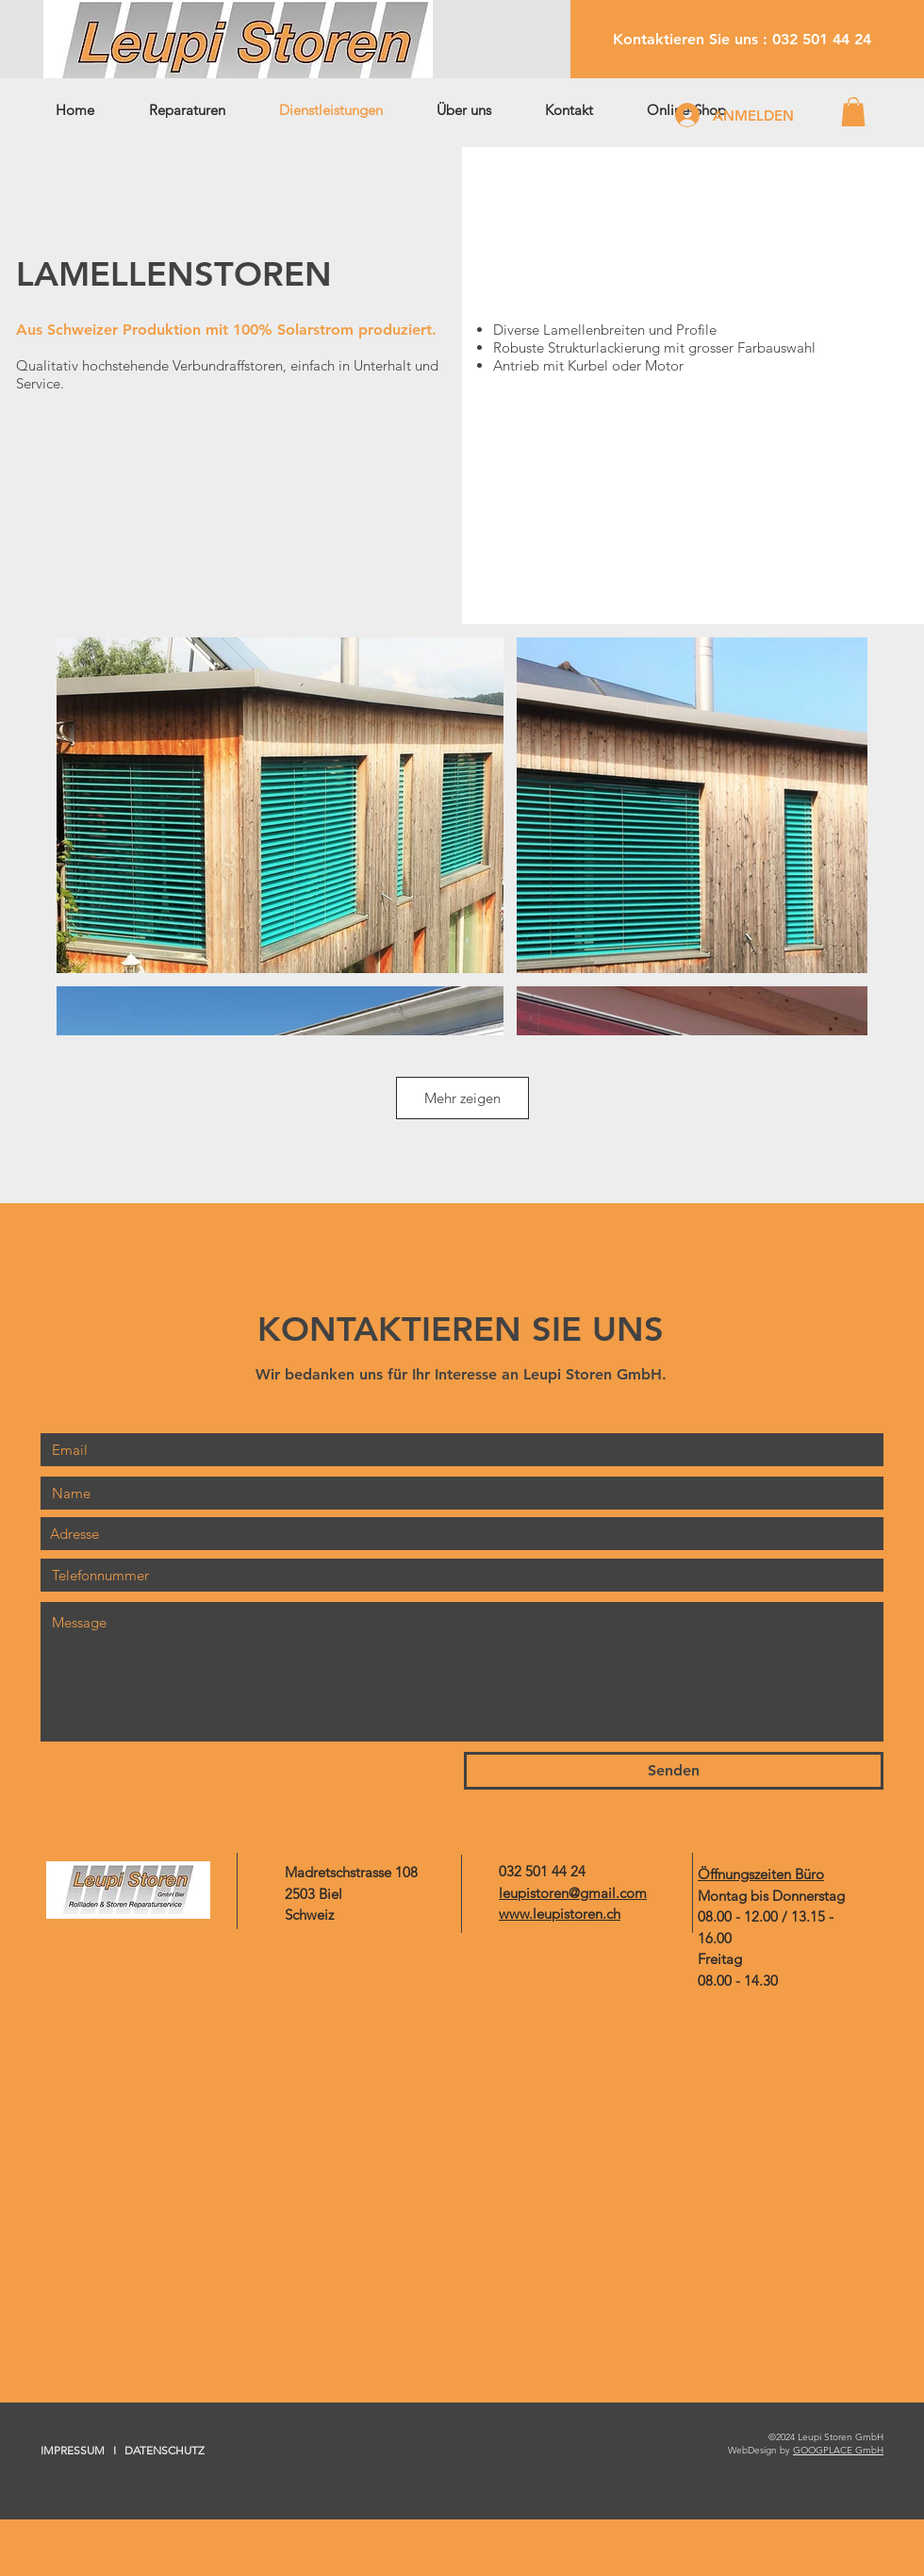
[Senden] (673, 1771)
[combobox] (462, 1533)
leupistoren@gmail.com (573, 1893)
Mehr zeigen (462, 1098)
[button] (853, 111)
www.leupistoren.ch (559, 1914)
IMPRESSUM (73, 2450)
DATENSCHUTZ (164, 2450)
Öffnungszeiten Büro (761, 1874)
